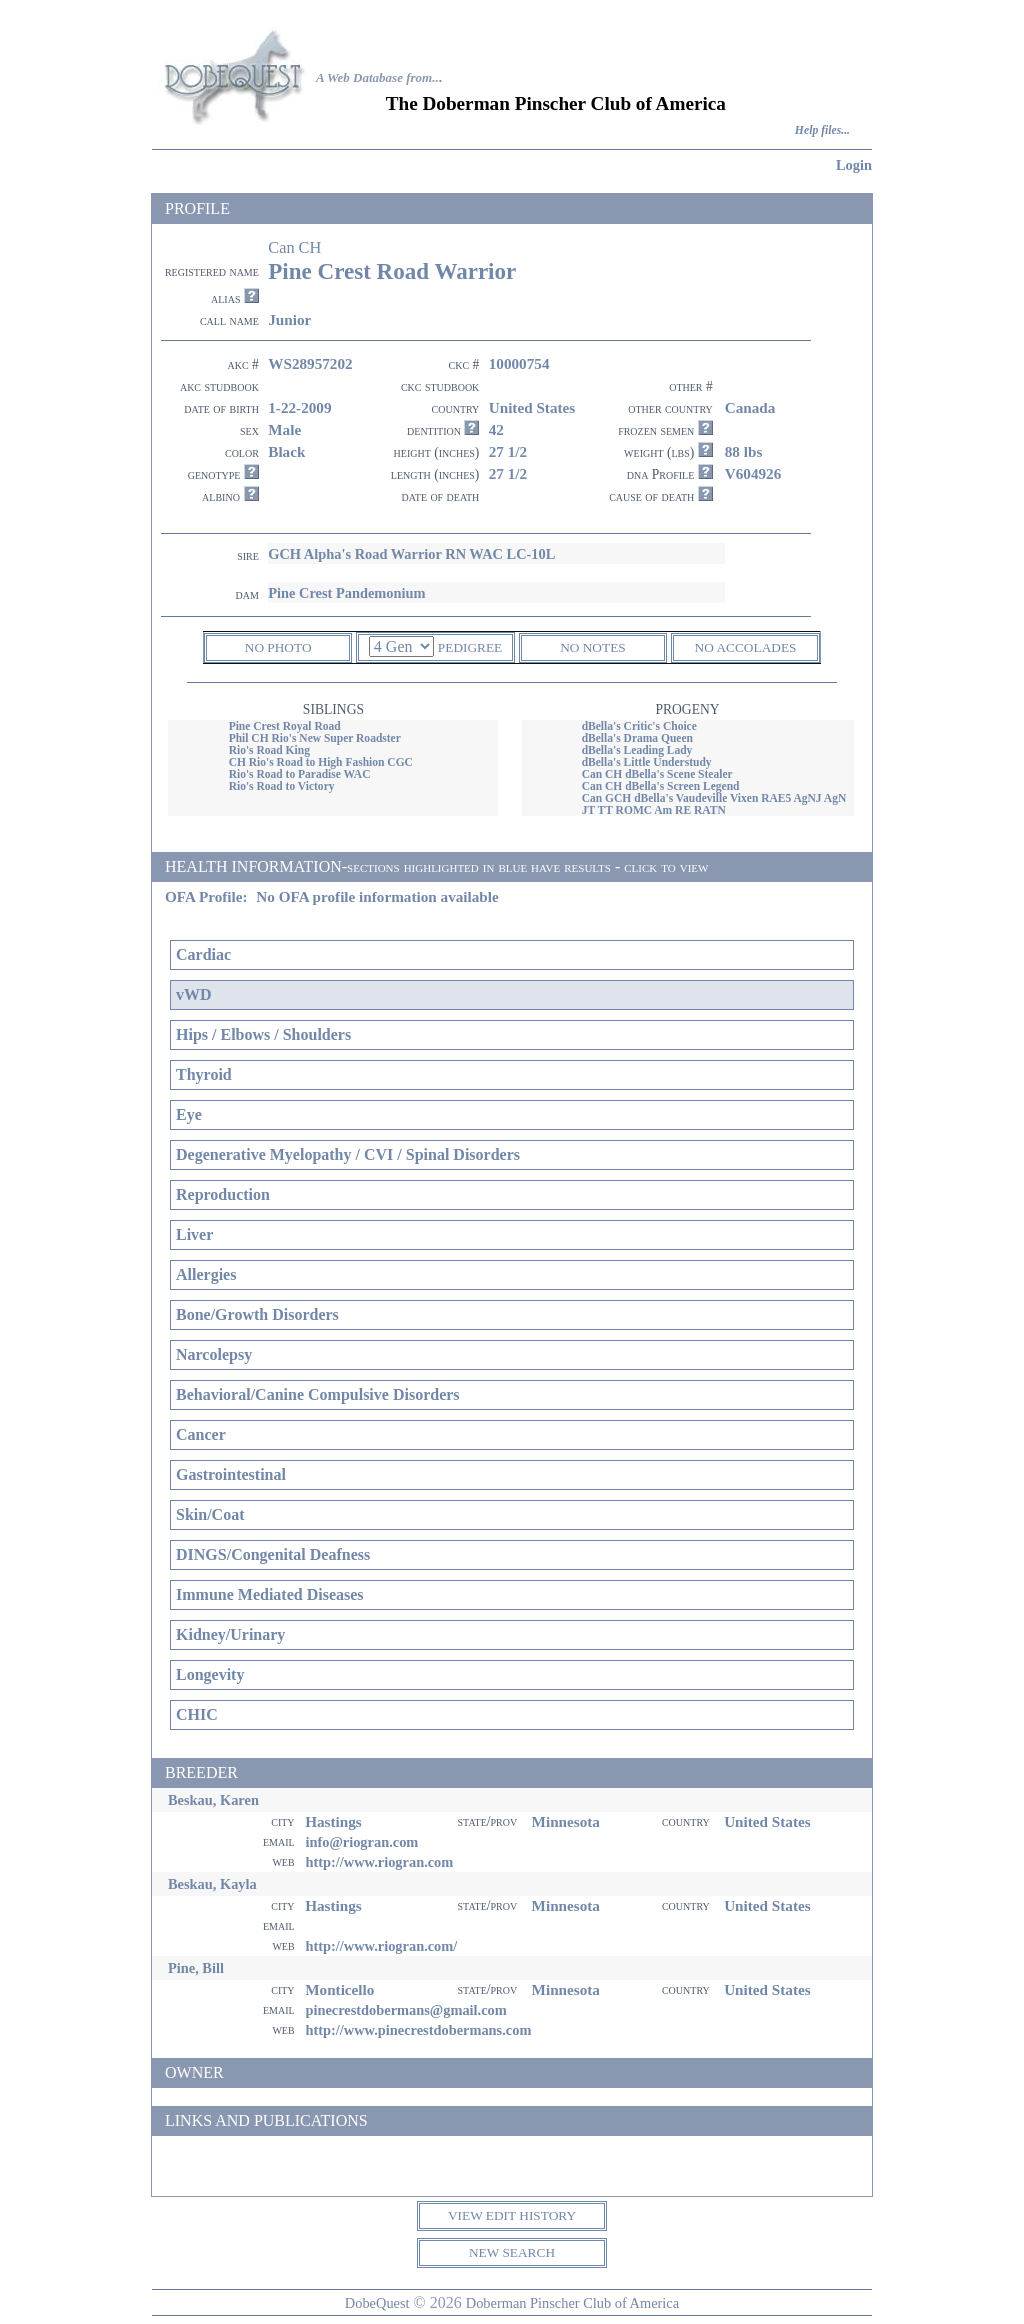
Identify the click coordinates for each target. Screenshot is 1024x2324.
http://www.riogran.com (379, 1862)
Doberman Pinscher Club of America (572, 2303)
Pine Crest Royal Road (285, 726)
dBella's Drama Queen (637, 738)
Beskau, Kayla (212, 1884)
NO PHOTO (278, 647)
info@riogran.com (361, 1842)
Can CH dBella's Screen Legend (661, 786)
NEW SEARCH (512, 2252)
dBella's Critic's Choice (639, 726)
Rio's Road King (269, 750)
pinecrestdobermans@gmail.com (405, 2010)
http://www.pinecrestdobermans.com (418, 2030)
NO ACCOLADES (746, 647)
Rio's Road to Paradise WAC (300, 774)
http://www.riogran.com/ (381, 1946)
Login (854, 165)
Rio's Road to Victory (282, 786)
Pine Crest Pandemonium (346, 593)
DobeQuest (377, 2303)
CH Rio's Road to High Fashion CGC (321, 762)
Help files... (822, 130)
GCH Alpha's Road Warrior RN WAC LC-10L (411, 554)
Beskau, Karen (213, 1800)
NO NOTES (593, 647)
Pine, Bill (196, 1968)
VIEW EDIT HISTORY (512, 2215)
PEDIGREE (470, 647)
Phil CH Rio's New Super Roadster (315, 738)
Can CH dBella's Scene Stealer (657, 774)
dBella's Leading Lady (637, 750)
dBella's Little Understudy (647, 762)
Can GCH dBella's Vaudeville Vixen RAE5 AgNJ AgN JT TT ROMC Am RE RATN (714, 804)
